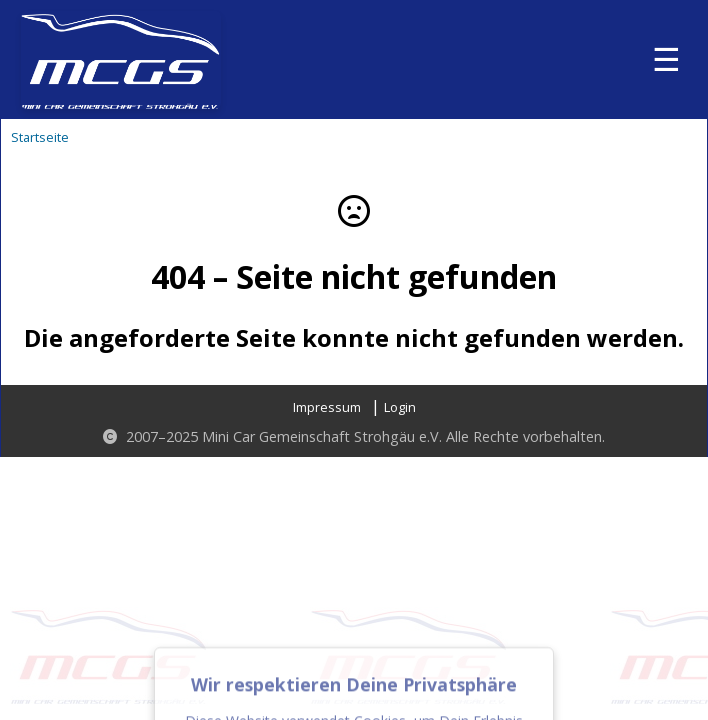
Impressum (327, 407)
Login (400, 407)
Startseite (40, 137)
